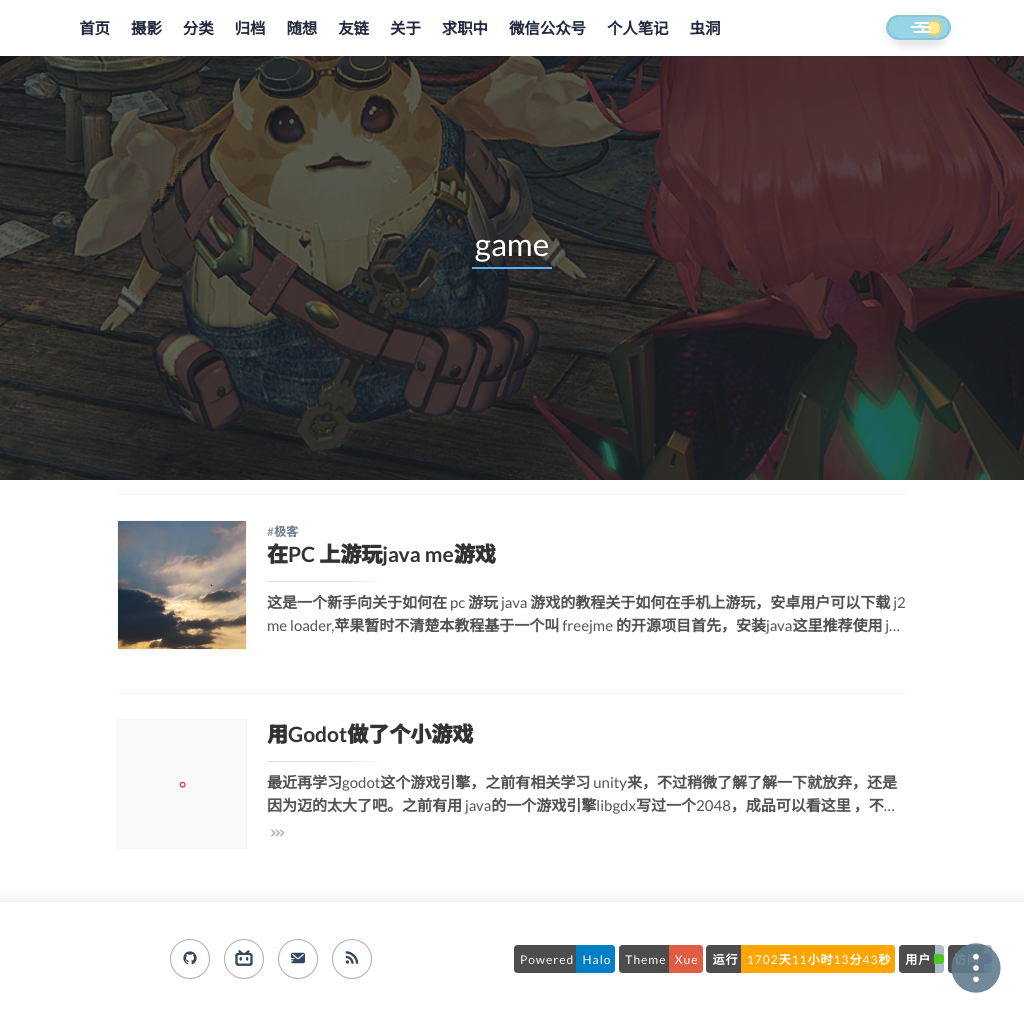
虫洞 (705, 29)
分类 (198, 29)
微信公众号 (547, 29)
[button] (900, 29)
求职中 (465, 29)
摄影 (146, 29)
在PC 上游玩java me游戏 (381, 554)
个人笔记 (638, 29)
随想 (301, 29)
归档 (250, 29)
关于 (405, 29)
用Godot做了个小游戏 (370, 734)
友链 (353, 29)
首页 (94, 29)
